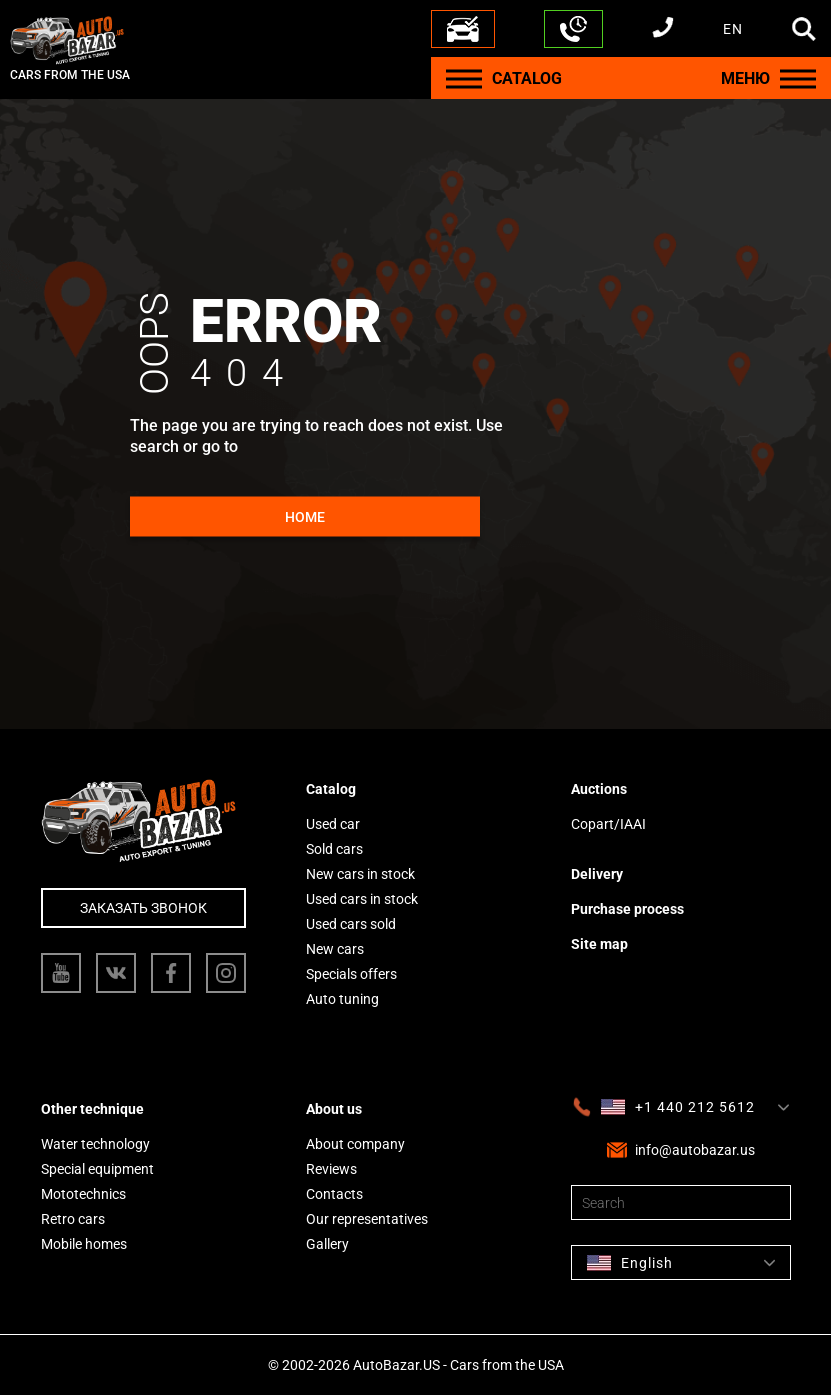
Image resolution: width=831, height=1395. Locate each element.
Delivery (597, 874)
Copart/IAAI (608, 824)
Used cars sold (351, 924)
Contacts (334, 1194)
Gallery (327, 1244)
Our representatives (367, 1219)
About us (334, 1109)
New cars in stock (360, 874)
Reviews (331, 1169)
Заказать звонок (143, 908)
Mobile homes (84, 1244)
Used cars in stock (362, 899)
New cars (335, 949)
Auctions (599, 789)
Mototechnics (83, 1194)
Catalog (331, 789)
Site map (599, 944)
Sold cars (334, 849)
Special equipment (97, 1169)
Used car (333, 824)
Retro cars (73, 1219)
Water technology (95, 1144)
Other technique (92, 1109)
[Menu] (464, 78)
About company (355, 1144)
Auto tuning (342, 999)
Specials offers (351, 974)
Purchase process (627, 909)
